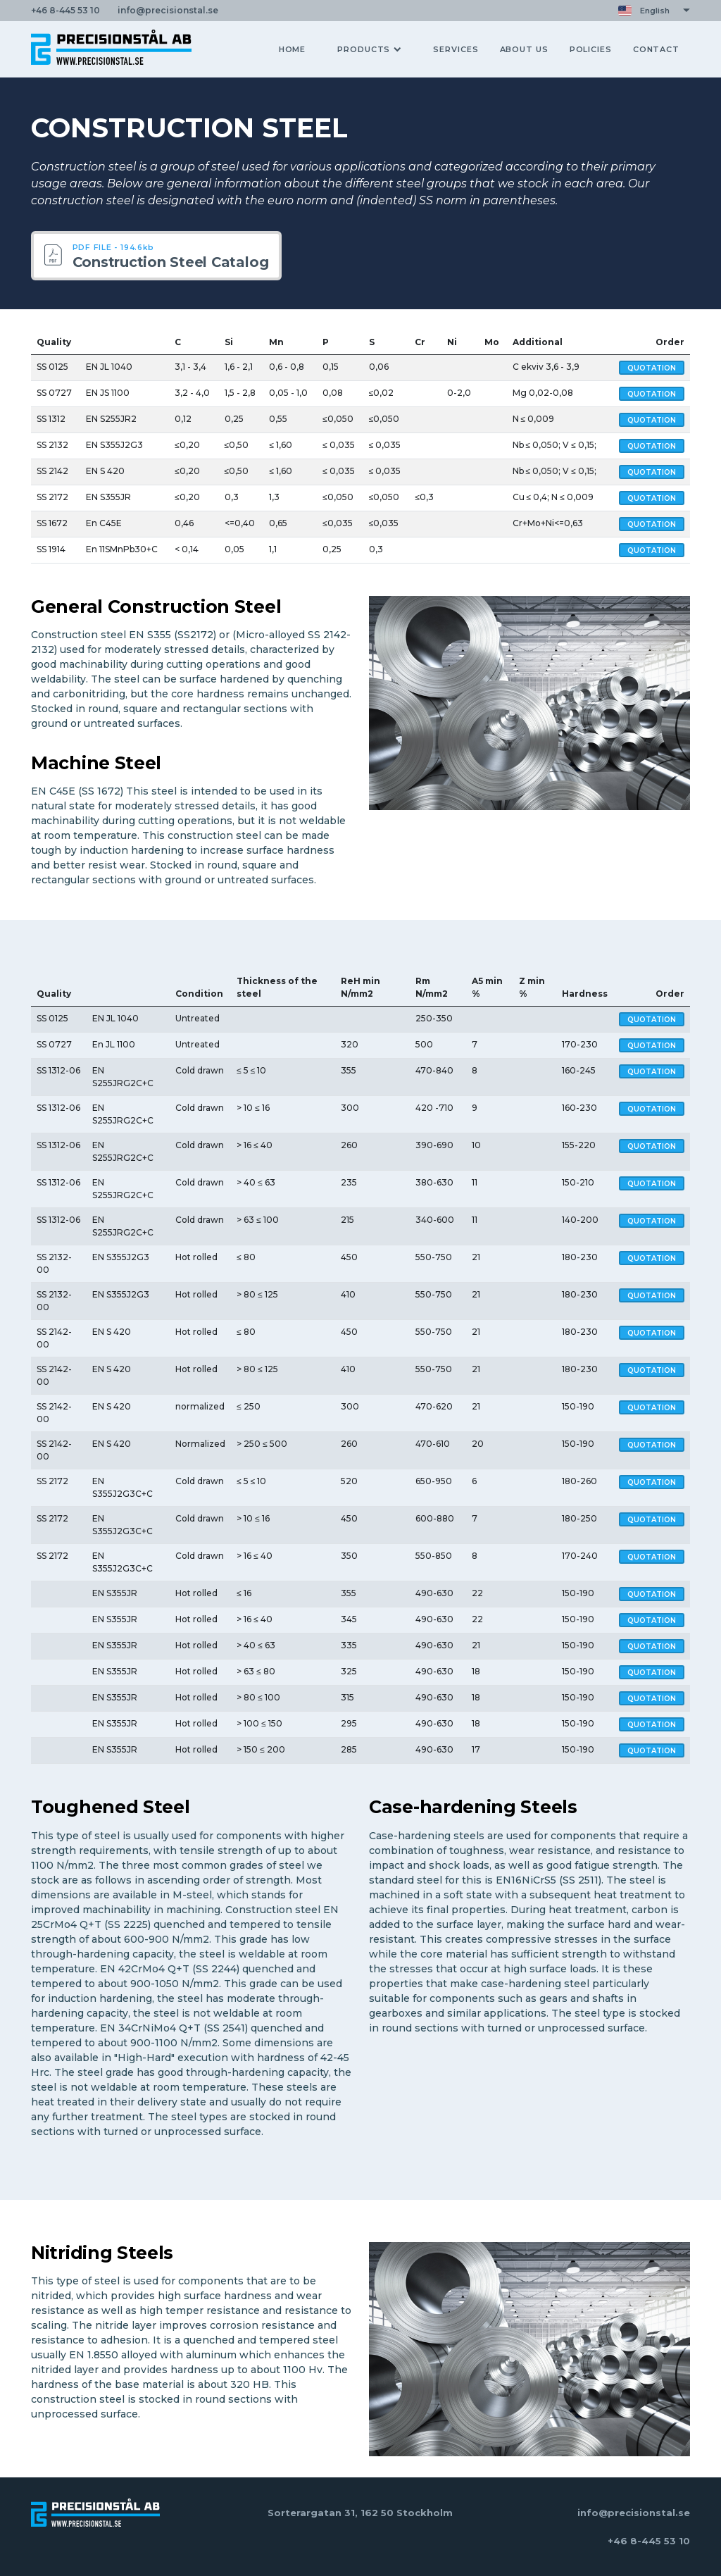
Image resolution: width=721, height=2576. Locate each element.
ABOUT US (524, 49)
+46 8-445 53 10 (649, 2540)
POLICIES (591, 49)
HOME (292, 49)
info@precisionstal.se (633, 2512)
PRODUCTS (369, 49)
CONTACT (656, 49)
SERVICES (455, 49)
